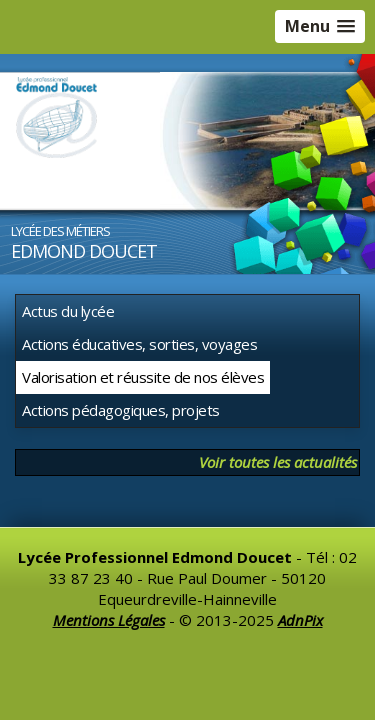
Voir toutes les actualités (278, 462)
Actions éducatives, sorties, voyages (139, 344)
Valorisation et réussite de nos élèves (143, 377)
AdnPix (300, 620)
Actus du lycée (68, 311)
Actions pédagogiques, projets (121, 410)
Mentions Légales (109, 620)
